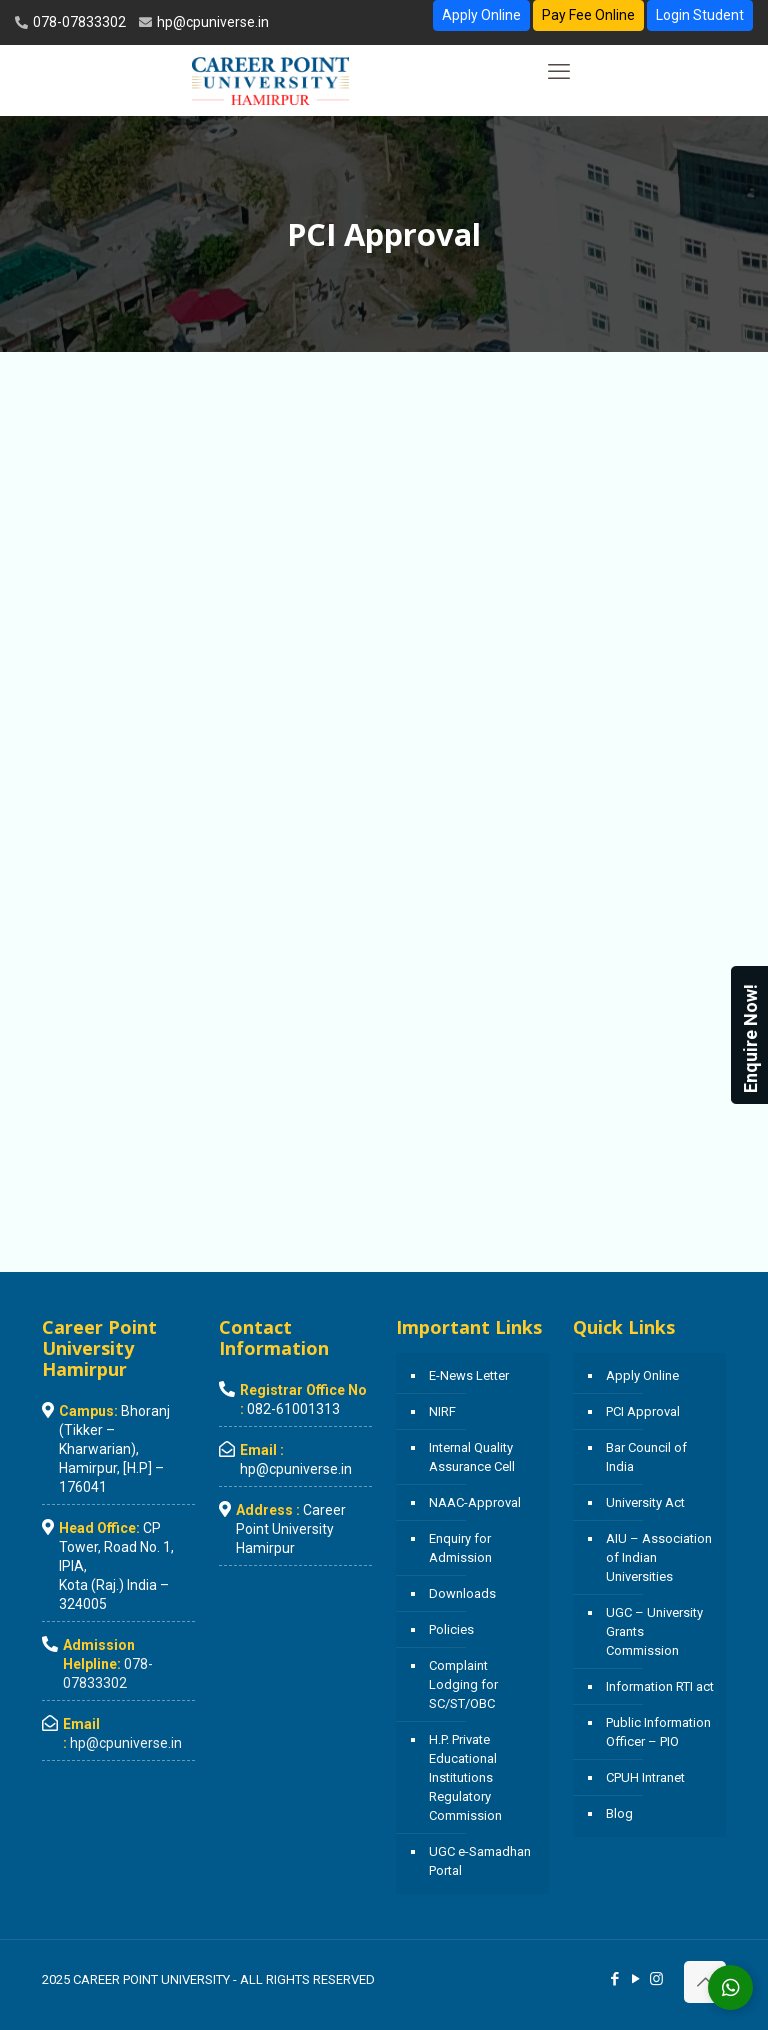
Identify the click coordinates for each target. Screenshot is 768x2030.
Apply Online (481, 15)
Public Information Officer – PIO (658, 1732)
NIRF (442, 1411)
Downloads (462, 1593)
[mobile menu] (559, 72)
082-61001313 (293, 1409)
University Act (645, 1502)
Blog (619, 1813)
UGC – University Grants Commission (654, 1631)
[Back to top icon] (705, 1982)
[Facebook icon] (614, 1979)
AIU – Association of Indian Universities (659, 1557)
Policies (451, 1629)
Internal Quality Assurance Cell (472, 1457)
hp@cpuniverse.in (211, 22)
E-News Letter (469, 1375)
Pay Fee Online (588, 15)
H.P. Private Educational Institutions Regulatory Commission (465, 1777)
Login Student (700, 15)
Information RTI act (660, 1686)
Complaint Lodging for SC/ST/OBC (463, 1684)
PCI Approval (643, 1411)
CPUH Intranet (645, 1777)
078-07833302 (78, 22)
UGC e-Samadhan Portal (480, 1861)
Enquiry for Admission (460, 1548)
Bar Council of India (646, 1457)
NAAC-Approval (475, 1502)
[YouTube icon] (635, 1979)
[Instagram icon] (656, 1979)
